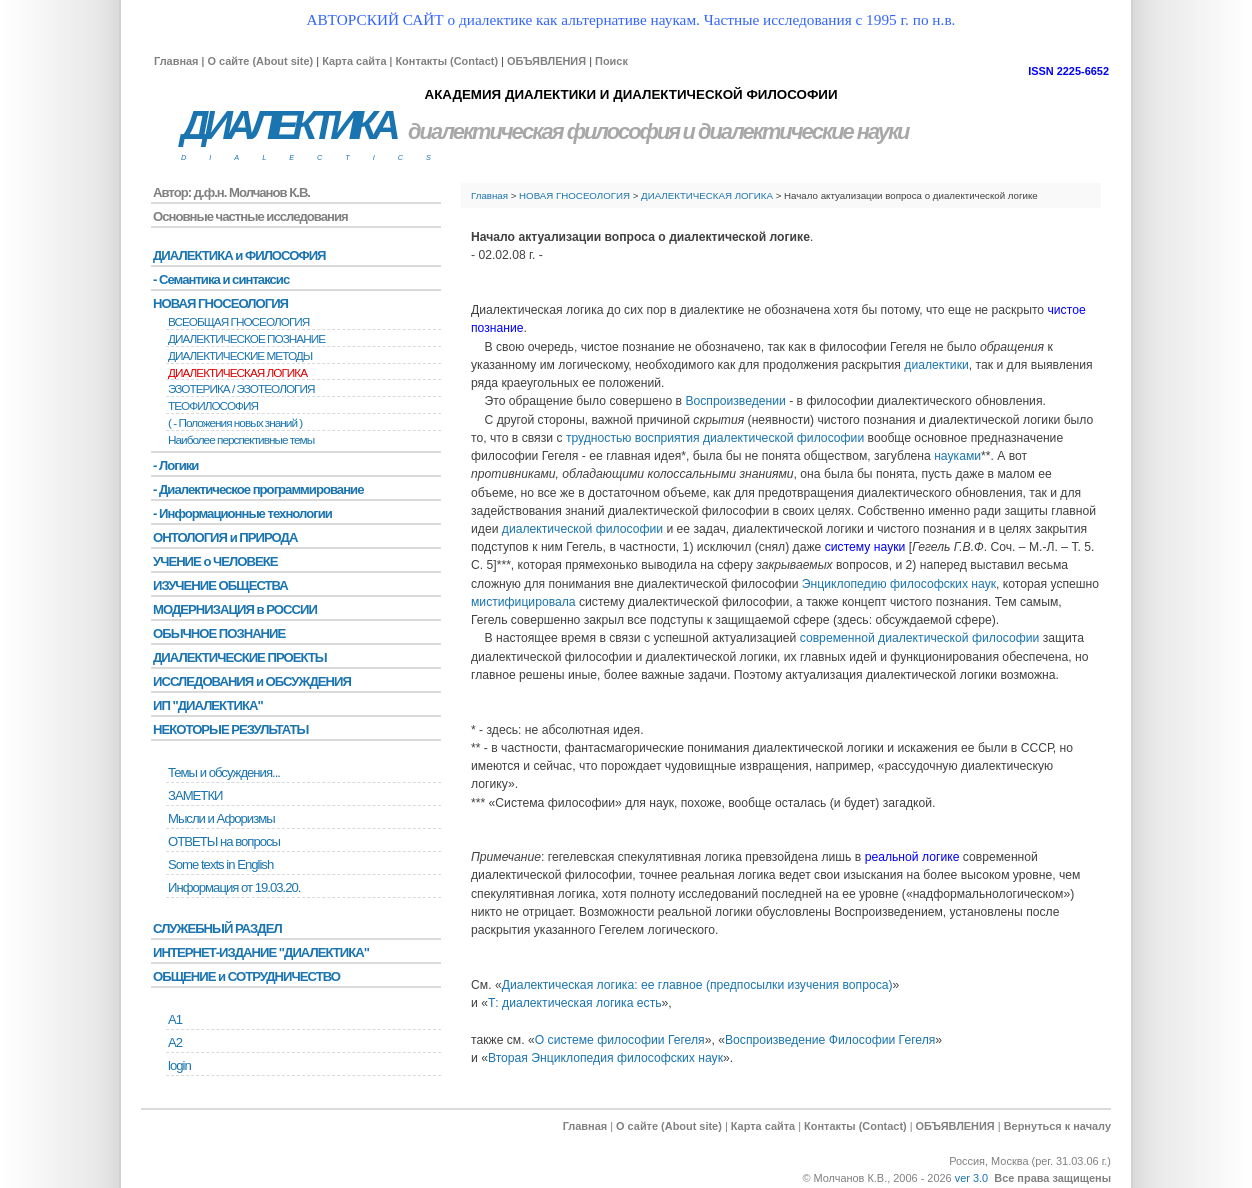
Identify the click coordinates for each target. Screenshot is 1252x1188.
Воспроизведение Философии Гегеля (830, 1040)
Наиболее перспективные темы (241, 440)
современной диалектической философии (920, 638)
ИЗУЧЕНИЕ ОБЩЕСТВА (220, 585)
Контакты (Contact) (446, 61)
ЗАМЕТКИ (195, 795)
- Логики (175, 465)
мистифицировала (523, 602)
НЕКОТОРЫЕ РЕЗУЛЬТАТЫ (230, 729)
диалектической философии (582, 529)
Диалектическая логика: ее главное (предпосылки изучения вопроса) (697, 985)
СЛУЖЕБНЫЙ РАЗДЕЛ (217, 928)
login (179, 1065)
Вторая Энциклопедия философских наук (605, 1058)
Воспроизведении (735, 401)
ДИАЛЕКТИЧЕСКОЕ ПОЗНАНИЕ (246, 339)
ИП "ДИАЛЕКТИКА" (208, 705)
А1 (175, 1019)
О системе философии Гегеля (620, 1040)
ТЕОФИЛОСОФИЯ (213, 406)
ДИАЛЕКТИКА (288, 125)
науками (957, 456)
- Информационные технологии (242, 513)
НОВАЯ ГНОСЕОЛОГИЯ (574, 195)
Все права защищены (1052, 1178)
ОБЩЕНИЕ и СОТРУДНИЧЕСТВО (246, 976)
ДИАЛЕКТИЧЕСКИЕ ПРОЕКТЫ (240, 657)
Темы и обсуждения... (224, 772)
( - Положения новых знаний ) (235, 423)
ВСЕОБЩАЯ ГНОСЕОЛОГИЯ (238, 322)
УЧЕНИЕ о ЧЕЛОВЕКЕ (215, 561)
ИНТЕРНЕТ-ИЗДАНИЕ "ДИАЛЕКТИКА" (261, 952)
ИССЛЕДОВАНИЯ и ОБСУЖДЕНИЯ (252, 681)
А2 (175, 1042)
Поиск (611, 61)
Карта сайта (354, 61)
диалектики (936, 365)
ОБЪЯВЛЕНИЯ (546, 61)
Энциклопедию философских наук (899, 584)
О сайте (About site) (260, 61)
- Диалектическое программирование (258, 489)
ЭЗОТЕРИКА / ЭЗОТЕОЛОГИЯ (241, 389)
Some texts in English (220, 864)
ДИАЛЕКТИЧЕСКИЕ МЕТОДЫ (240, 356)
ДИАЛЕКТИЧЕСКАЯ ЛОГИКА (707, 195)
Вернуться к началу (1057, 1126)
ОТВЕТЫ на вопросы (224, 841)
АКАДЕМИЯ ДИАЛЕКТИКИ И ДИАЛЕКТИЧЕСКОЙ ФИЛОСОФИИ (630, 94)
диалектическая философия (543, 131)
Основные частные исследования (250, 216)
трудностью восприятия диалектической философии (715, 438)
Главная (176, 61)
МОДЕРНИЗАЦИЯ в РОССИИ (235, 609)
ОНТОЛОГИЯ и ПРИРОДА (225, 537)
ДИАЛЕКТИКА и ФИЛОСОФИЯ (239, 255)
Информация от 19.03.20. (234, 887)
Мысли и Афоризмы (221, 818)
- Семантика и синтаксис (221, 279)
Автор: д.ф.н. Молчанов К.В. (231, 192)
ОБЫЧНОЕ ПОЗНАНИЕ (219, 633)
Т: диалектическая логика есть (575, 1003)
